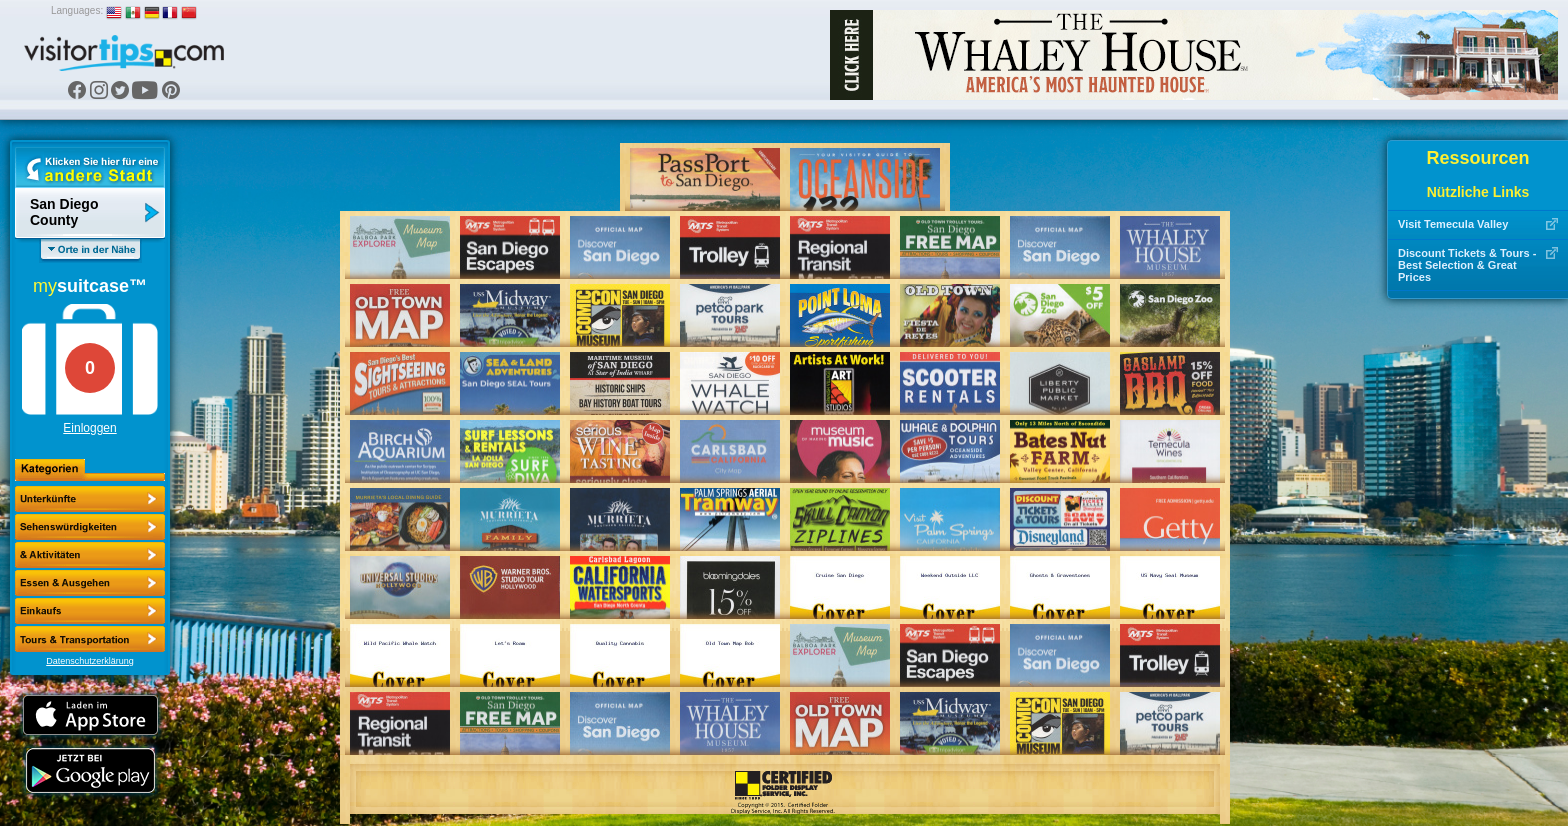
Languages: (77, 10)
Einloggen (89, 428)
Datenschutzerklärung (90, 661)
